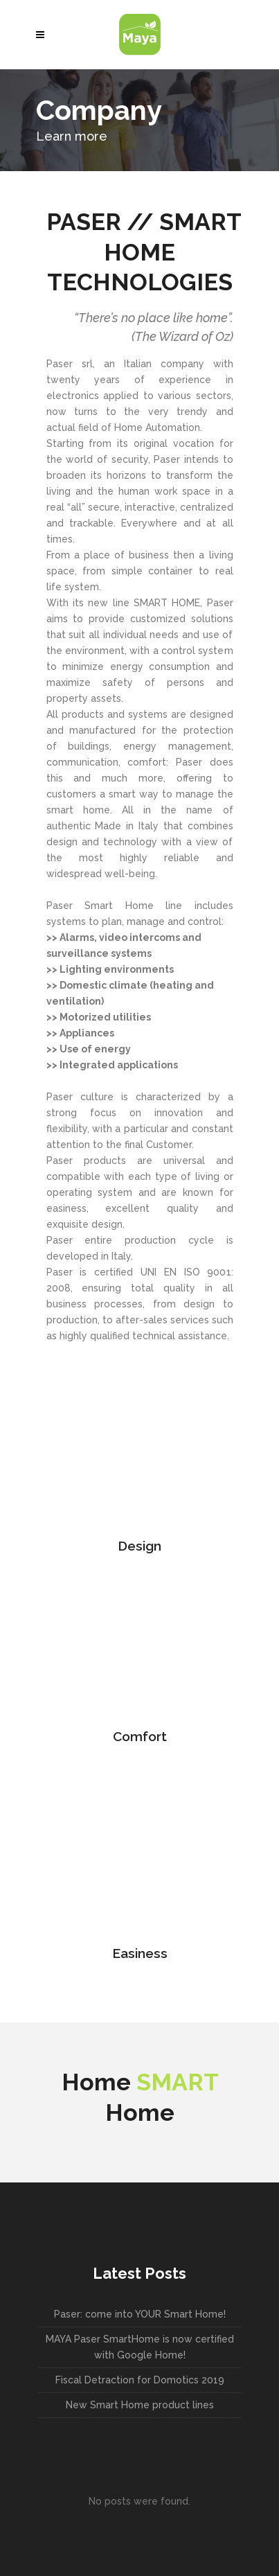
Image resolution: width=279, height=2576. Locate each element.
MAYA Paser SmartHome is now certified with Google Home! (140, 2347)
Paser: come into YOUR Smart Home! (140, 2314)
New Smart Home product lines (140, 2404)
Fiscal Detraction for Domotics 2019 (139, 2379)
